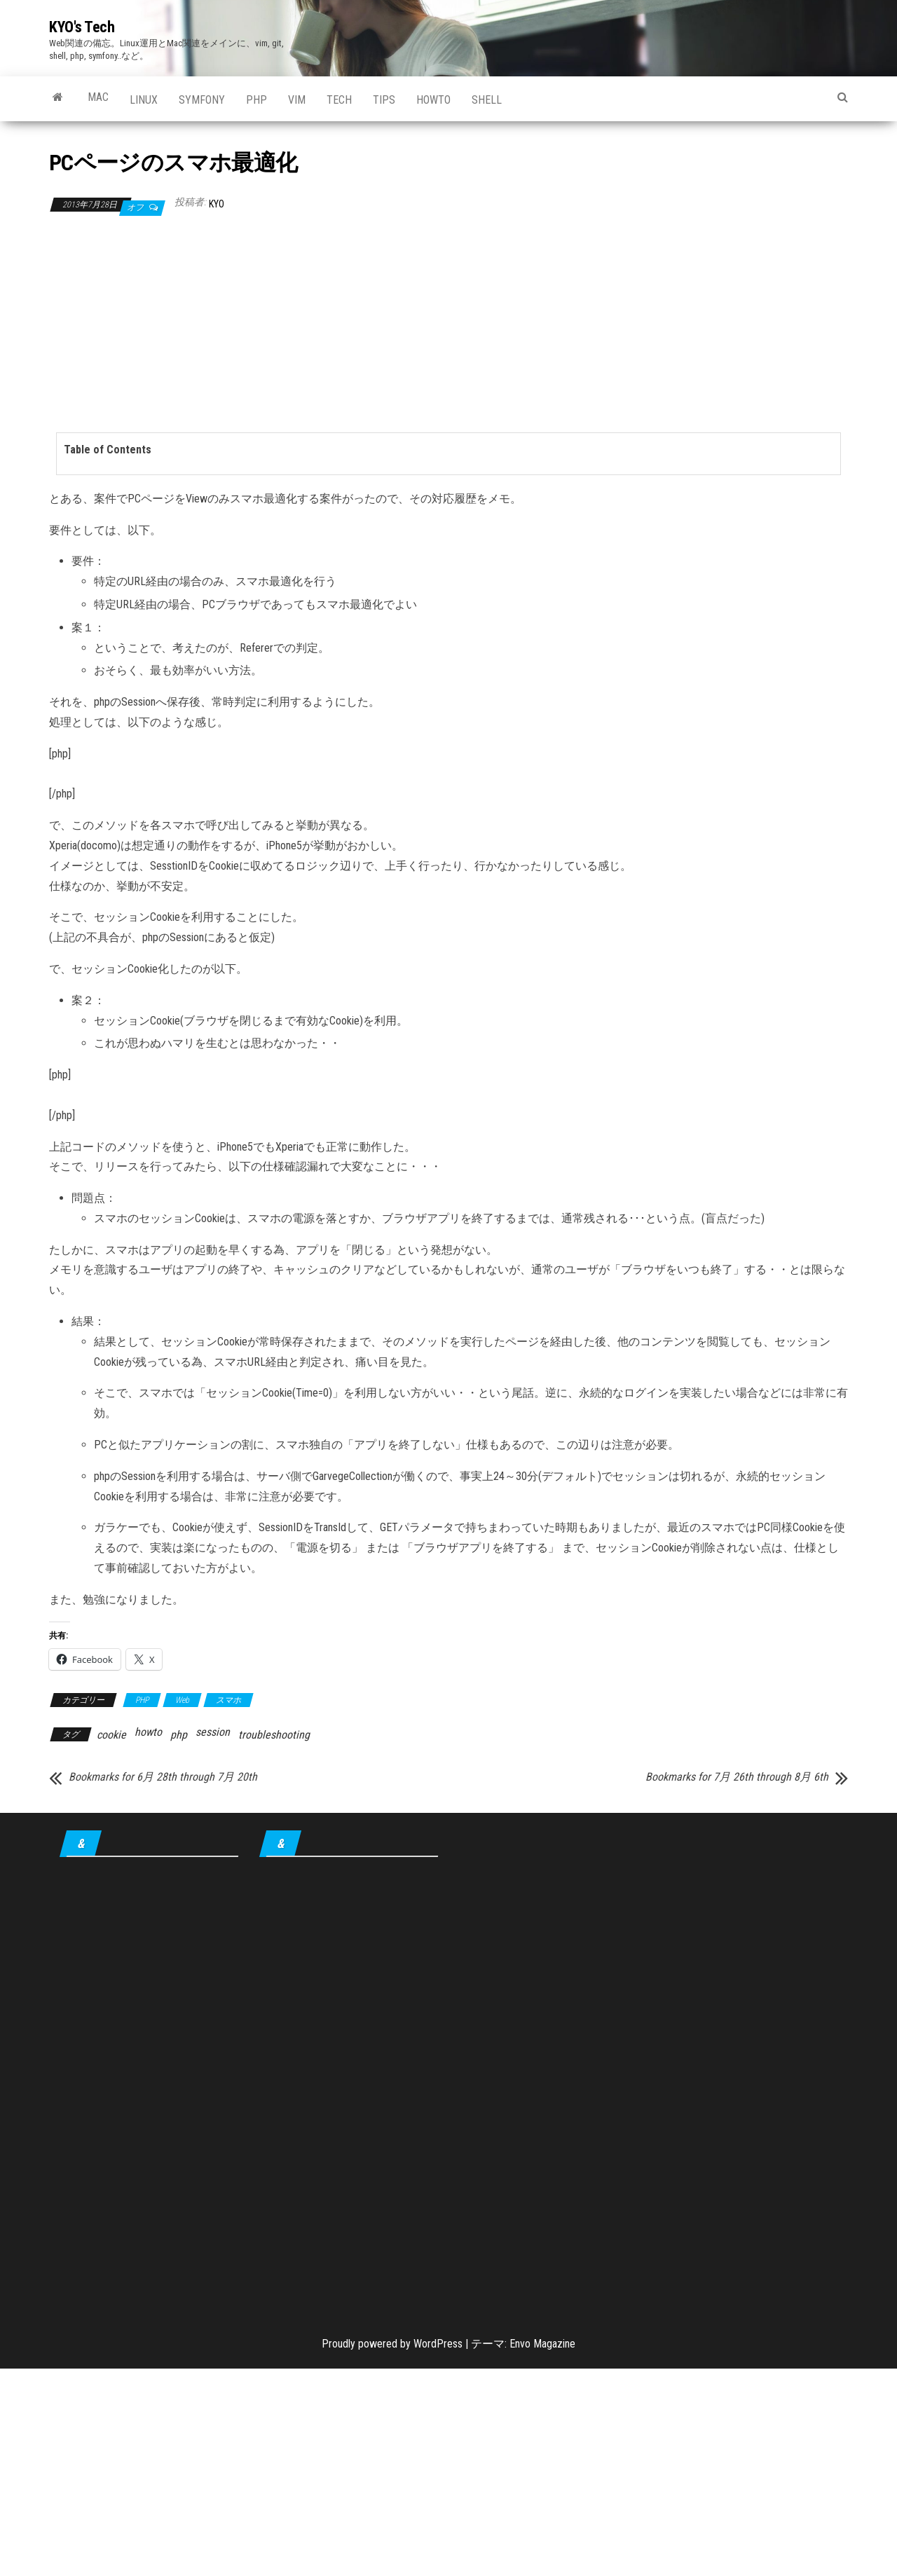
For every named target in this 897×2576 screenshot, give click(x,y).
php (178, 1734)
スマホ (228, 1700)
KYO (216, 204)
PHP (256, 100)
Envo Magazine (542, 2343)
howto (433, 100)
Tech (339, 100)
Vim (297, 100)
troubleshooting (274, 1734)
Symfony (202, 100)
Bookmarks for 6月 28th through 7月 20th (163, 1777)
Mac (98, 97)
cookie (111, 1734)
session (213, 1732)
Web (182, 1700)
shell (487, 100)
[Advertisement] (448, 324)
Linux (144, 100)
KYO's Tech (82, 27)
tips (384, 100)
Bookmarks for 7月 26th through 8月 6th (736, 1777)
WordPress (438, 2343)
